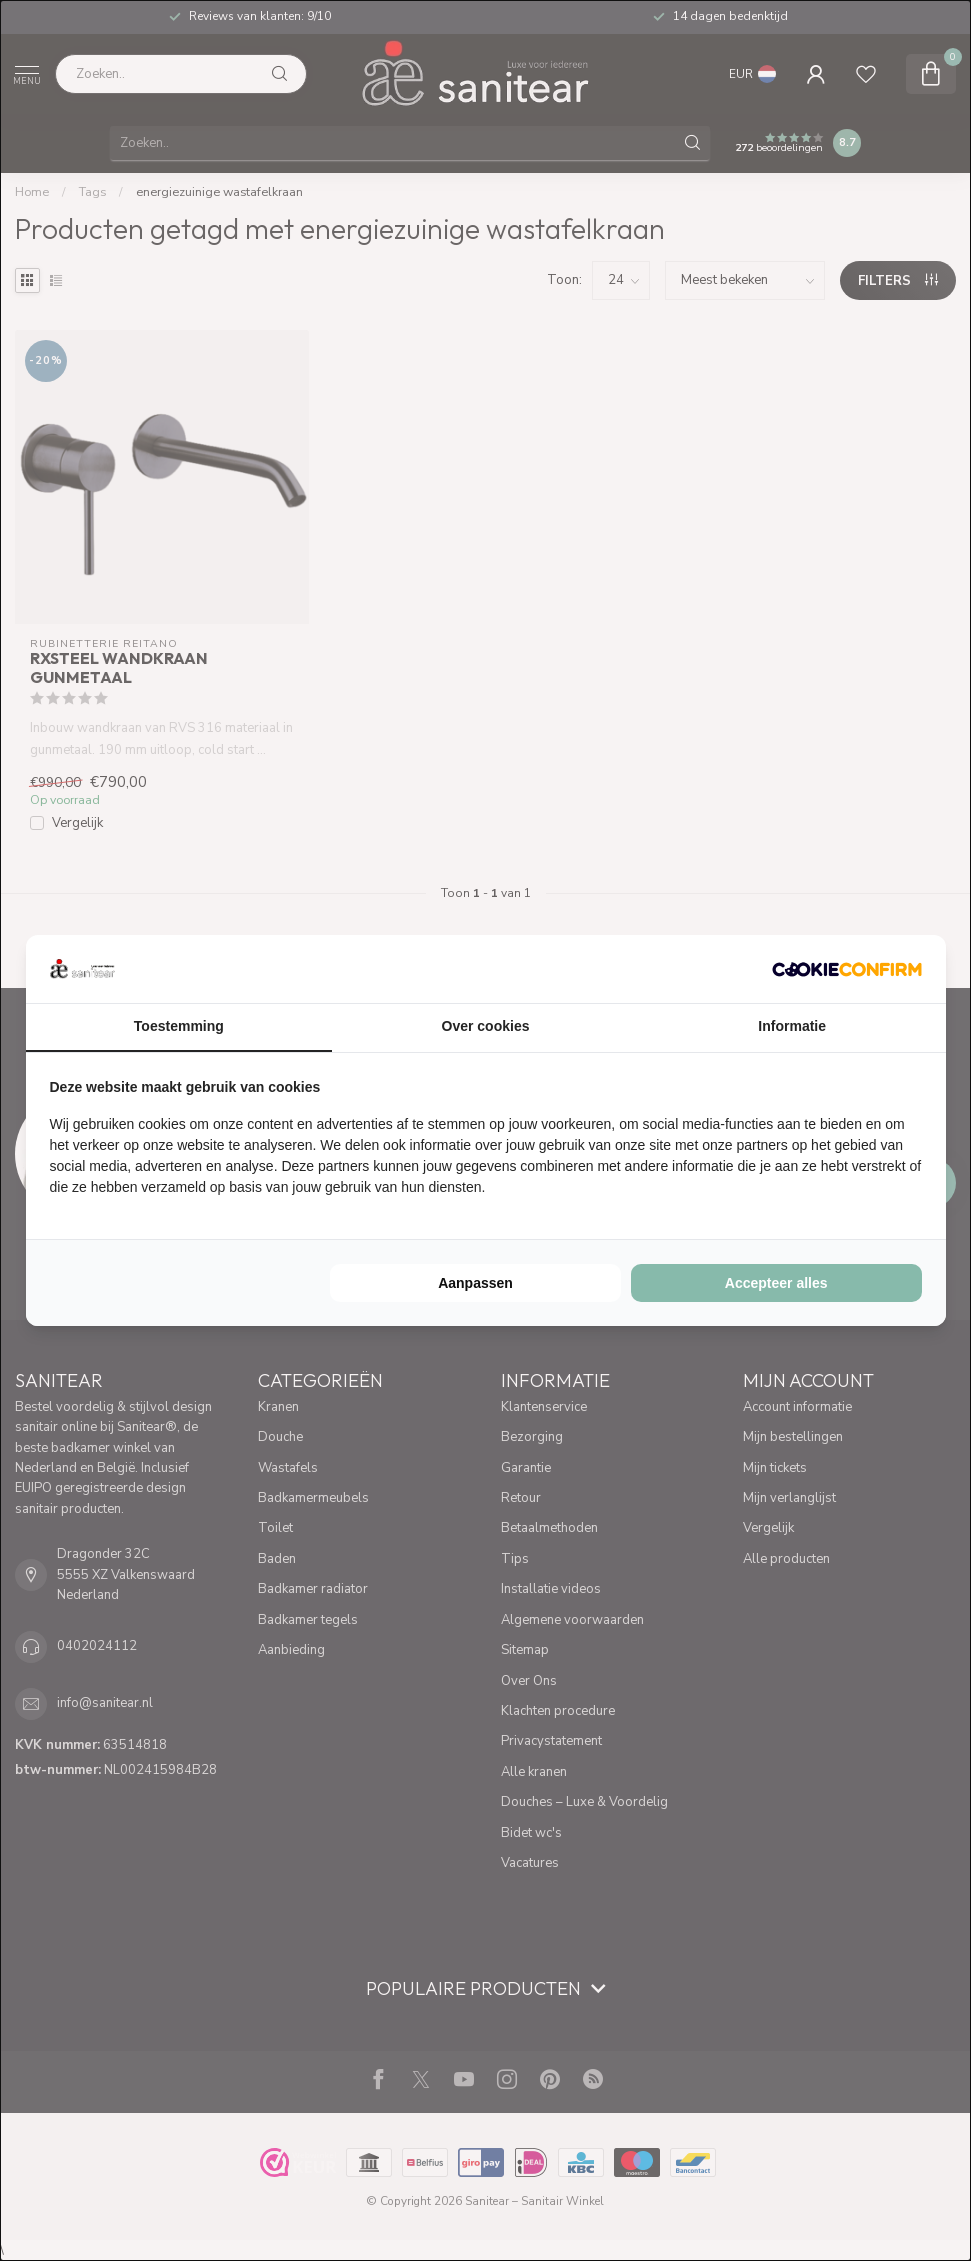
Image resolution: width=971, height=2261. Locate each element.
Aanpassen (475, 1283)
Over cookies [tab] (486, 1026)
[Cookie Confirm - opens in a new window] (847, 969)
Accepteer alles (776, 1283)
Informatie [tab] (792, 1026)
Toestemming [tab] (179, 1026)
